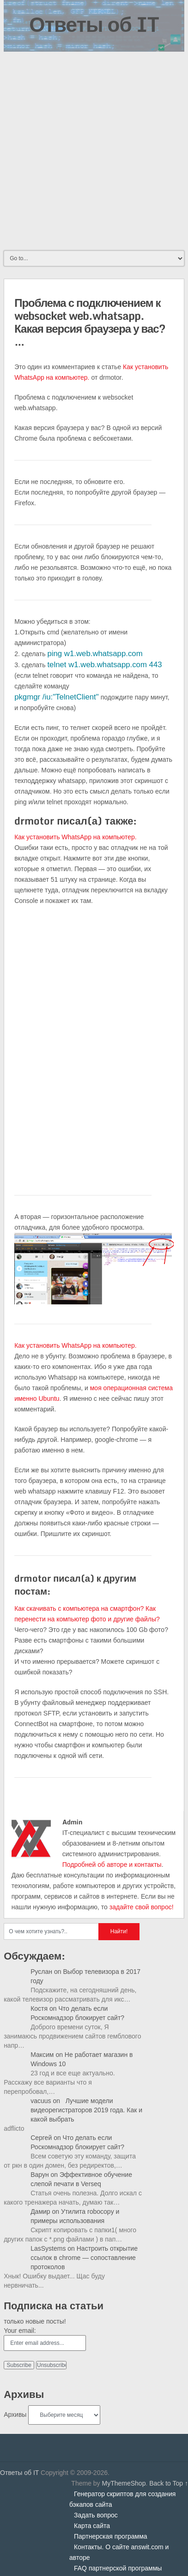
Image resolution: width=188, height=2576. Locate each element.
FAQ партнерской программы (118, 2568)
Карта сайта (92, 2525)
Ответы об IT (93, 24)
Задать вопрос (96, 2515)
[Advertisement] (94, 150)
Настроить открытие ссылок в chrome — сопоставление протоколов (84, 2258)
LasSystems (48, 2248)
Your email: (20, 2330)
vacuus (40, 2100)
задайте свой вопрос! (141, 1907)
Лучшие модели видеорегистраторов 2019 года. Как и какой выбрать (86, 2110)
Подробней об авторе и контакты (112, 1864)
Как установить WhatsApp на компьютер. (75, 837)
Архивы (15, 2414)
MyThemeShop (124, 2483)
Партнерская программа (110, 2536)
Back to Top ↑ (168, 2483)
